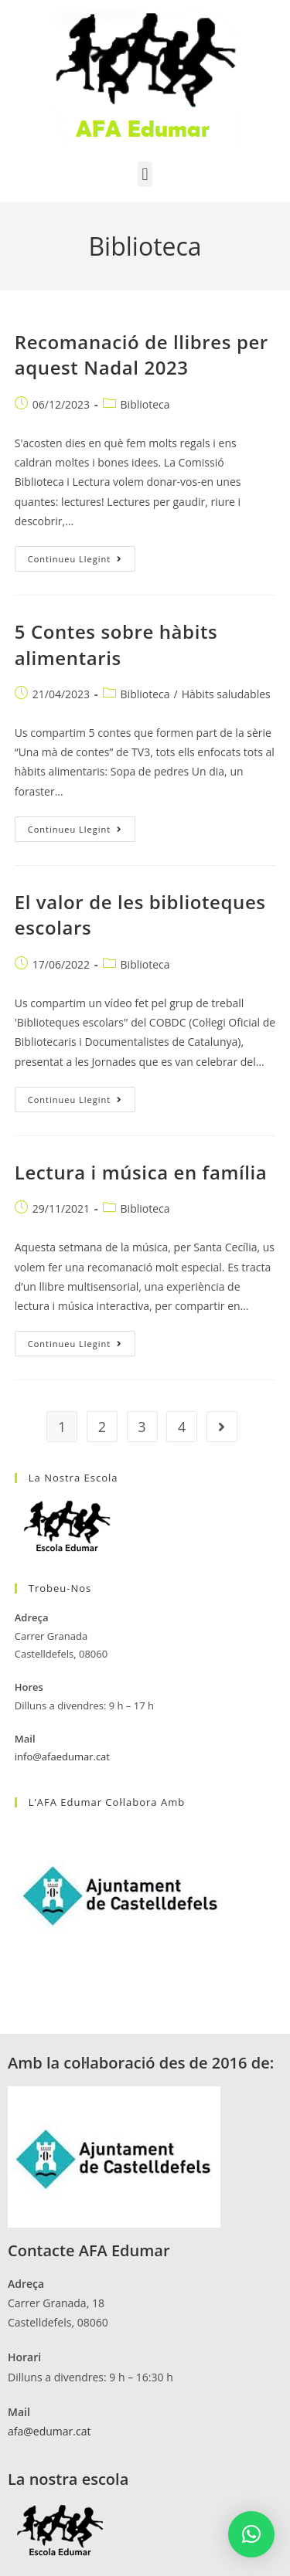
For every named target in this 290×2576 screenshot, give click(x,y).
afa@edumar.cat (49, 2431)
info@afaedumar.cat (62, 1756)
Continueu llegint (81, 555)
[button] (145, 174)
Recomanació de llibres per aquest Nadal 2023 (141, 355)
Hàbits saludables (226, 694)
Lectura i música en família (141, 1172)
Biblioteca (145, 404)
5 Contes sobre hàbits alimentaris (116, 644)
